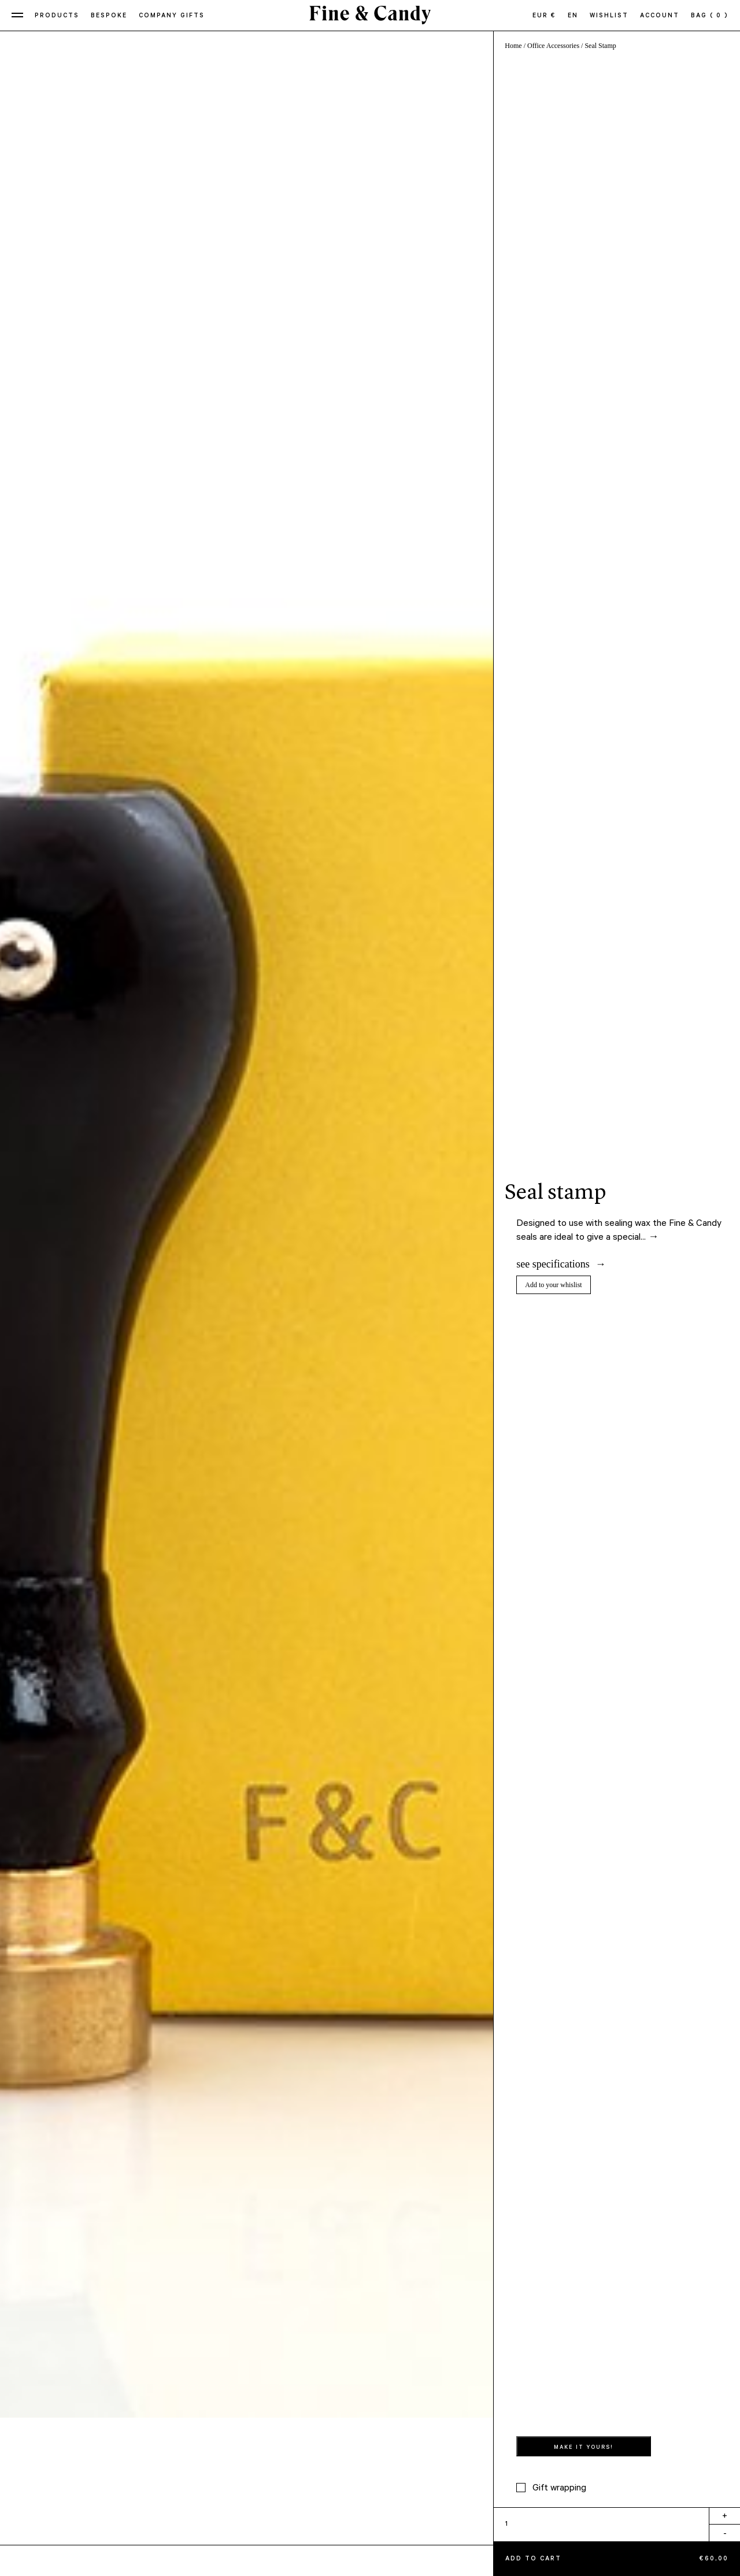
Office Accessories (553, 46)
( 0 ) (719, 16)
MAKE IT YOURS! (583, 2448)
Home (513, 46)
